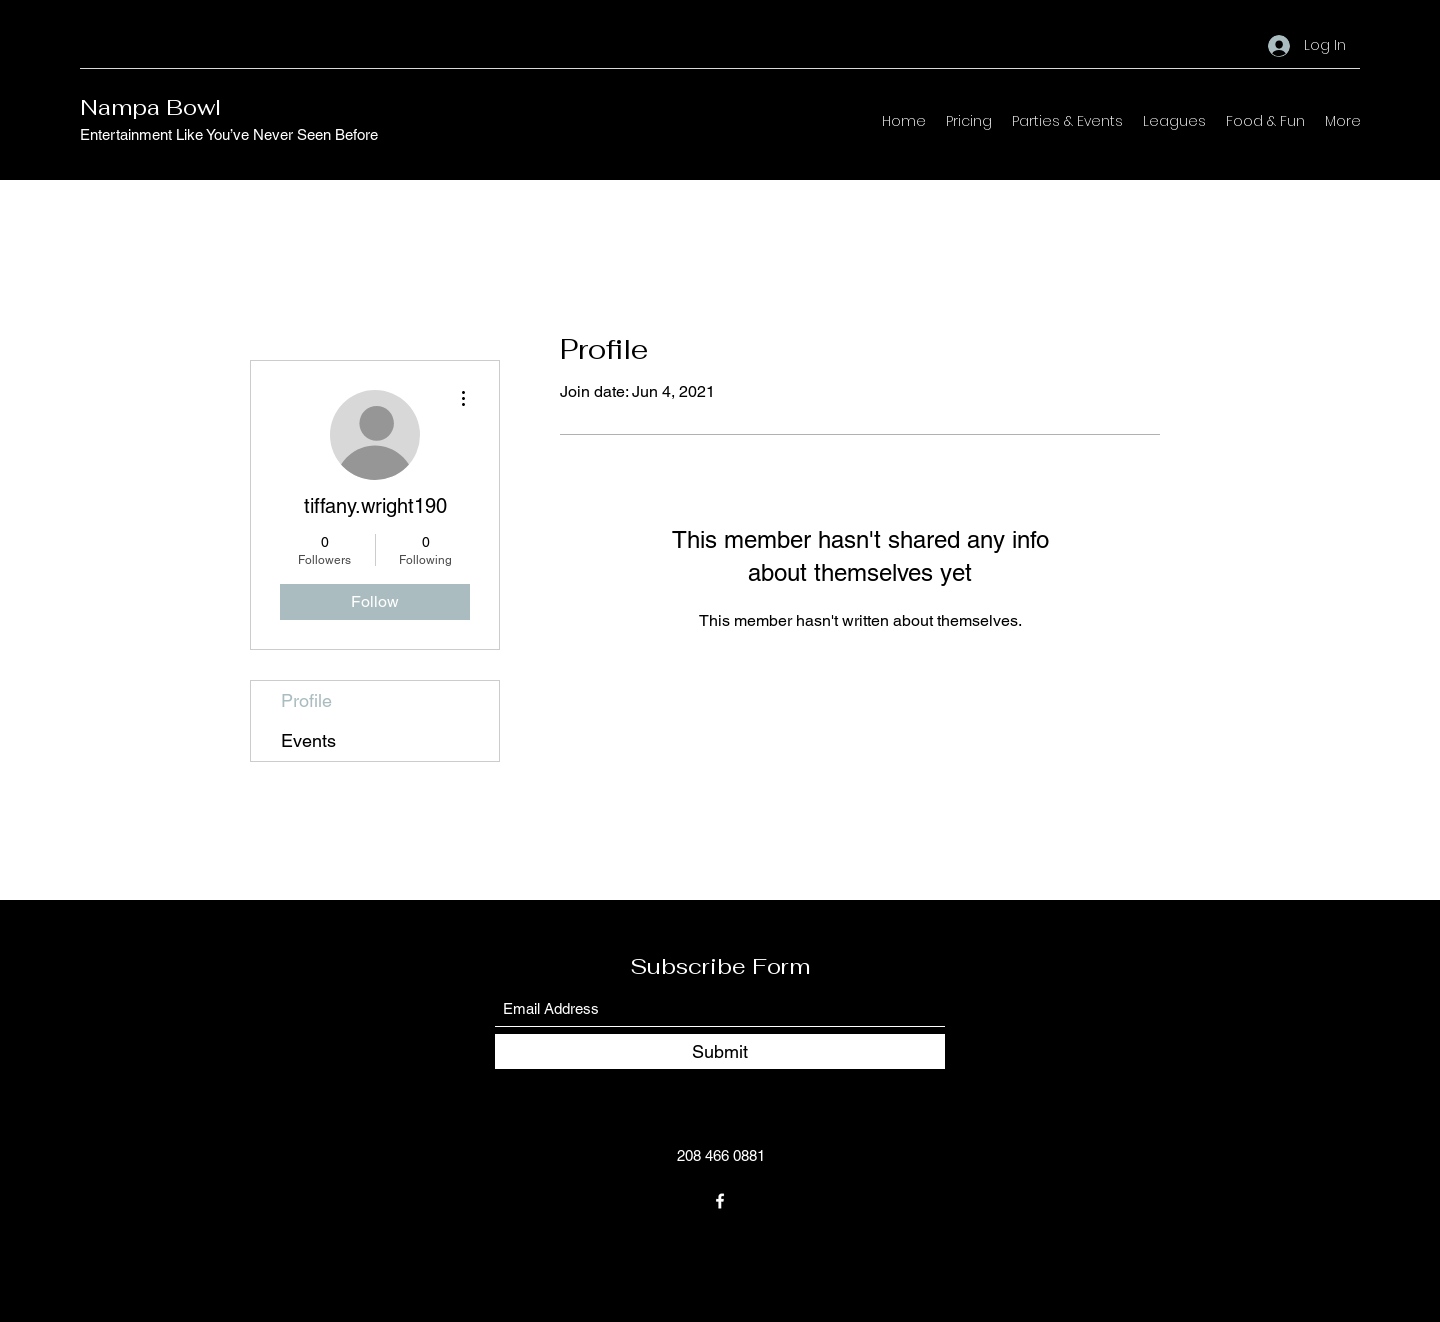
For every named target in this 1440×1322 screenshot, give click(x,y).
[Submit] (720, 1051)
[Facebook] (720, 1201)
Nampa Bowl (150, 107)
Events (308, 740)
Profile (306, 700)
